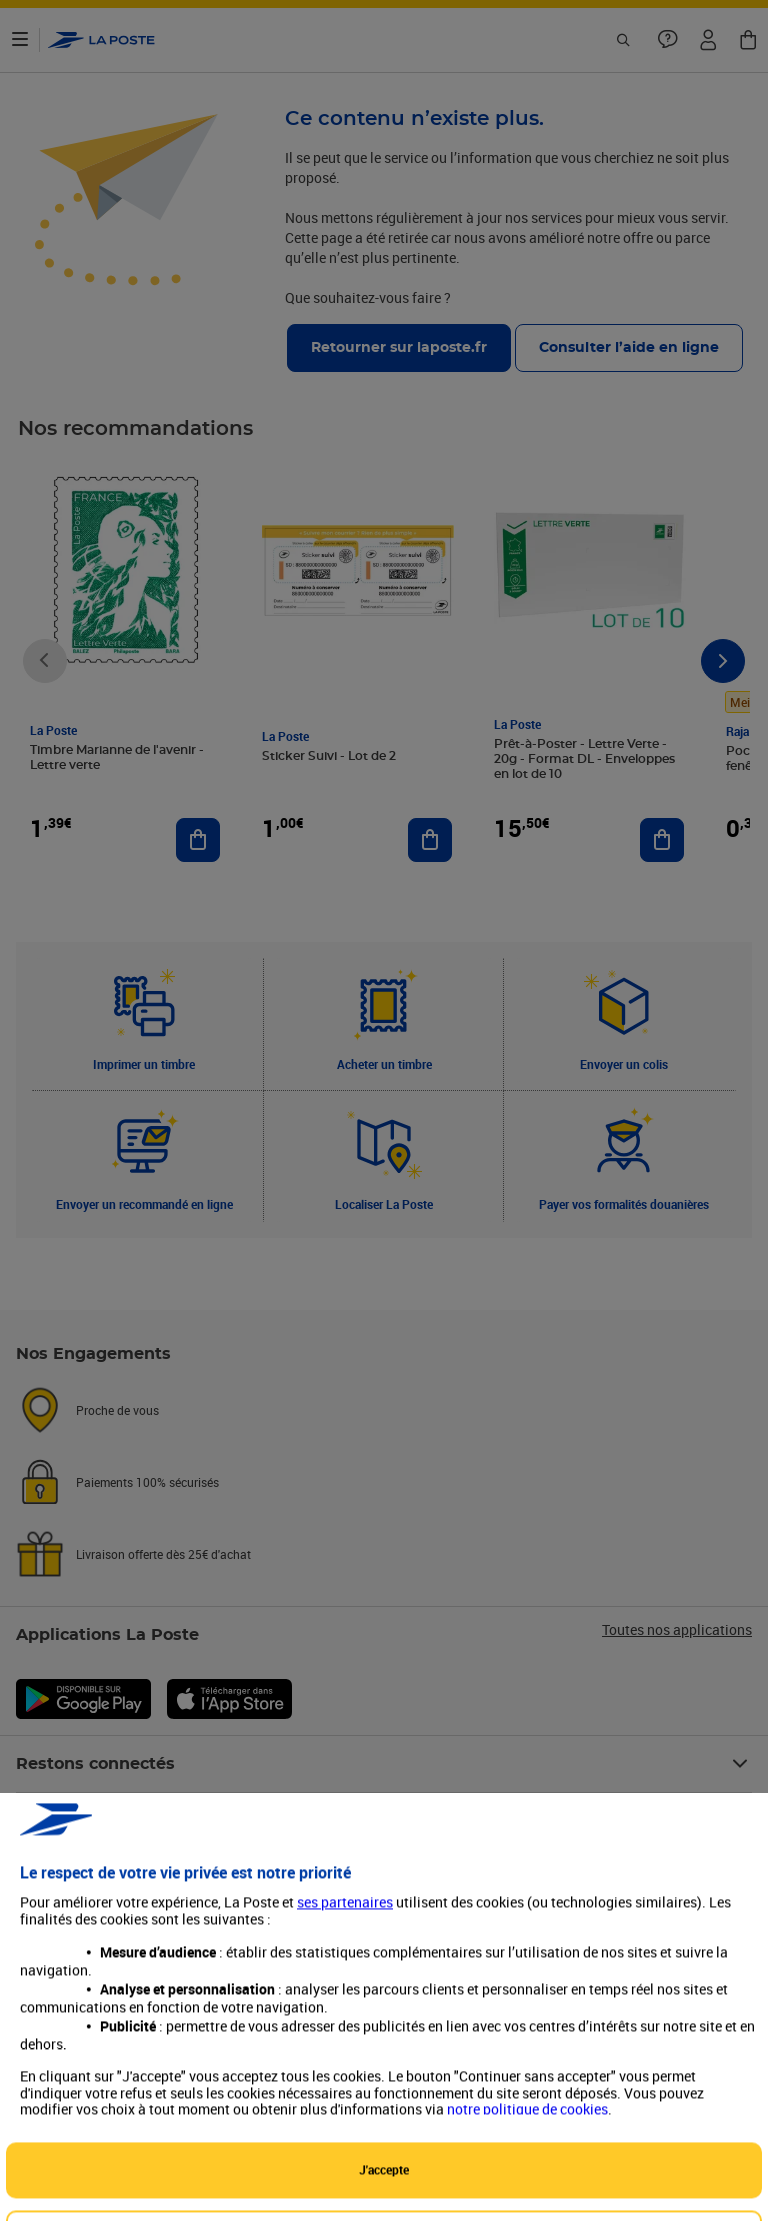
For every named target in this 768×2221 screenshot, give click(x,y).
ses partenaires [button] (345, 2120)
